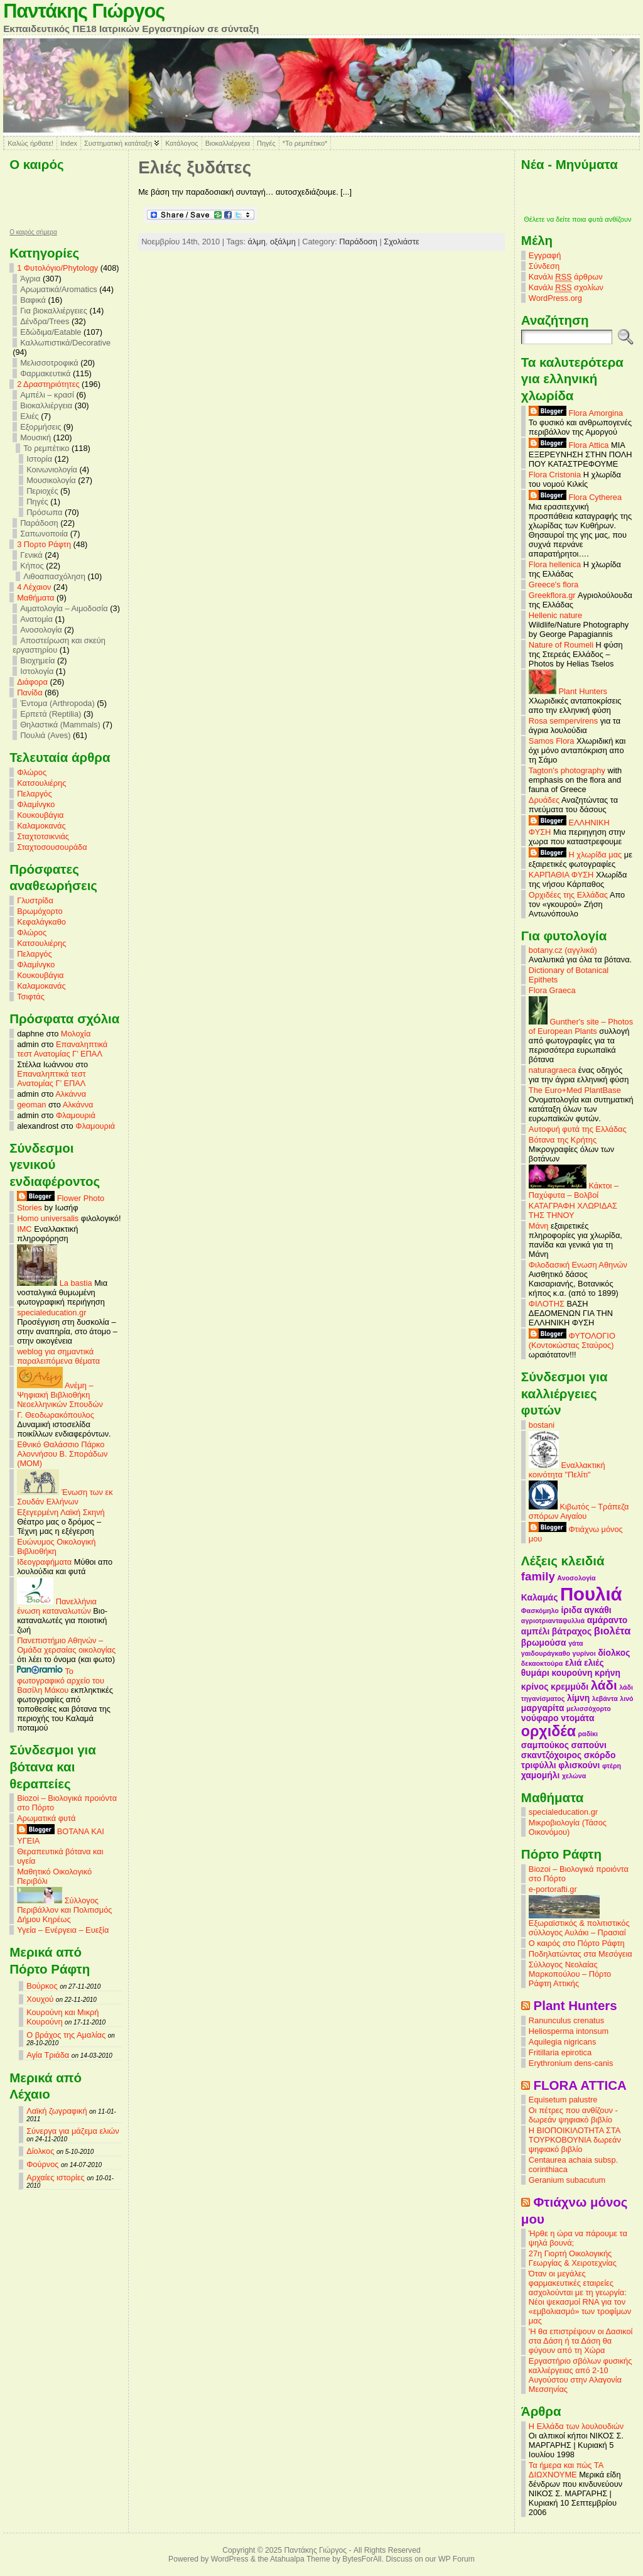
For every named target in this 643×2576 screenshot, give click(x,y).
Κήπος (32, 565)
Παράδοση (39, 523)
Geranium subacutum (567, 2180)
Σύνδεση (544, 266)
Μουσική (35, 437)
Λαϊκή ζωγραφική (56, 2111)
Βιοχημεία (37, 660)
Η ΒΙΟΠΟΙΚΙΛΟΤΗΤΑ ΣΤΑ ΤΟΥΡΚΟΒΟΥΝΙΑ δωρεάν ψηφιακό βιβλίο (575, 2140)
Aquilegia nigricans (562, 2041)
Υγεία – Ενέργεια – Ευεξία (63, 1930)
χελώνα (574, 1776)
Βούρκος (41, 1986)
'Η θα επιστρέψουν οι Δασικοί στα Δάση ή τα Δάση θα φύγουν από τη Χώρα (581, 2341)
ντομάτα (577, 1718)
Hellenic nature (555, 615)
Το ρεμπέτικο (46, 448)
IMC (24, 1229)
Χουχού (39, 1999)
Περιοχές (42, 491)
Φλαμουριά (75, 1115)
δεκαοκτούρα (542, 1663)
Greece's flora (553, 584)
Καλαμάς (539, 1597)
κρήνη (607, 1673)
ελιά (573, 1663)
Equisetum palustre (563, 2099)
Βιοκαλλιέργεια (227, 143)
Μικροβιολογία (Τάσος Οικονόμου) (568, 1827)
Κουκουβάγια (40, 815)
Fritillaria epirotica (560, 2052)
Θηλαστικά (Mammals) (60, 724)
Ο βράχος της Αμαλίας (65, 2035)
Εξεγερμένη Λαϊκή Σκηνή (61, 1512)
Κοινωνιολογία (51, 469)
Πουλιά (591, 1594)
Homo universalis (47, 1218)
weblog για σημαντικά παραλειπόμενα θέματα (58, 1356)
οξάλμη (283, 241)
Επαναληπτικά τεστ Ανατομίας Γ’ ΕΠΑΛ (62, 1049)
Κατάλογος (181, 143)
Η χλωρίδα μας (575, 854)
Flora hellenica (555, 564)
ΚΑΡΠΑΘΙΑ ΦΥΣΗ (561, 874)
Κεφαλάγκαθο (41, 922)
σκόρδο (600, 1755)
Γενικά (31, 555)
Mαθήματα (35, 597)
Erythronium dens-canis (571, 2063)
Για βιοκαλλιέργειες (53, 310)
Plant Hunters (568, 691)
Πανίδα (29, 692)
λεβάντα (605, 1698)
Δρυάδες (544, 800)
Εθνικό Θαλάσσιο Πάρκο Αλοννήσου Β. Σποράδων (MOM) (62, 1454)
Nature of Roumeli (561, 644)
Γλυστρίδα (35, 900)
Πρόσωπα (44, 512)
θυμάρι (535, 1673)
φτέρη (611, 1765)
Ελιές (29, 416)
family (538, 1576)
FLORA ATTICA (580, 2085)
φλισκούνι (579, 1765)
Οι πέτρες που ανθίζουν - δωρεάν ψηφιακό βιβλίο (573, 2115)
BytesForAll (361, 2559)
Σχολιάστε (401, 241)
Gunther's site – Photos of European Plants (581, 1026)
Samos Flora (552, 741)
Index (68, 143)
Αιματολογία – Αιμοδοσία (64, 608)
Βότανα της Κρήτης (563, 1139)
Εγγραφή (545, 255)
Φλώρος (31, 772)
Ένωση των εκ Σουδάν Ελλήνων (64, 1496)
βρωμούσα (543, 1643)
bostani (541, 1425)
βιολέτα (612, 1631)
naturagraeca (552, 1070)
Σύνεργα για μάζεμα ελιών (72, 2131)
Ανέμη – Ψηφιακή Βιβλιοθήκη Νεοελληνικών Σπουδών (60, 1395)
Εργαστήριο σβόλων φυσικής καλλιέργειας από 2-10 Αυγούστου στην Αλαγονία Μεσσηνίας (580, 2375)
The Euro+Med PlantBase (575, 1090)
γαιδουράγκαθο (545, 1653)
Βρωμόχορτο (40, 911)
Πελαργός (34, 793)
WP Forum (456, 2559)
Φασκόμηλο (540, 1610)
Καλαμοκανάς (41, 825)
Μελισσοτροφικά (49, 362)
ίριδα (571, 1610)
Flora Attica (569, 445)
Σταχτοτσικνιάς (43, 836)
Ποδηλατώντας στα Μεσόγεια (580, 1954)
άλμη (257, 241)
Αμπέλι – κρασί (47, 394)
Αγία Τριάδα (47, 2055)
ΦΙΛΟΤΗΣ (547, 1303)
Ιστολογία (36, 671)
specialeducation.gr (51, 1312)
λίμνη (578, 1698)
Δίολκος (40, 2151)
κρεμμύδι (569, 1687)
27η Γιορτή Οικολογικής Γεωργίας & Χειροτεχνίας (573, 2258)
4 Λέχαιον (34, 587)
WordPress (230, 2559)
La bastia (54, 1283)
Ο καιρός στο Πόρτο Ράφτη (577, 1943)
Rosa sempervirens (563, 721)
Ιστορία (39, 459)
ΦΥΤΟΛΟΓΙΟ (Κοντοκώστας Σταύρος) (572, 1340)
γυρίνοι (584, 1653)
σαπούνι (589, 1745)
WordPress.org (555, 298)
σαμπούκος (545, 1745)
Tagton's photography (567, 770)
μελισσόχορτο (588, 1708)
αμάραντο (607, 1620)
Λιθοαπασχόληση (54, 576)
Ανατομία (36, 619)
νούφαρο (540, 1718)
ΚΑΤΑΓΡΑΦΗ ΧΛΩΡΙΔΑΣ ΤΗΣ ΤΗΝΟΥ (573, 1210)
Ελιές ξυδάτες (194, 167)
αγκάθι (597, 1610)
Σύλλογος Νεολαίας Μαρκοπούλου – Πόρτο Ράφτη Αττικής (570, 1974)
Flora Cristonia (555, 474)
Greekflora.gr (552, 595)
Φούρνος (42, 2164)
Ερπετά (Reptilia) (50, 714)
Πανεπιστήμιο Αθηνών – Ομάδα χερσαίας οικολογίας (66, 1645)
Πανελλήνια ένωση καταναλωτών (57, 1606)
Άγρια (30, 278)
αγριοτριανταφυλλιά (553, 1620)
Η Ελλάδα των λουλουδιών (576, 2426)
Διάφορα (32, 682)
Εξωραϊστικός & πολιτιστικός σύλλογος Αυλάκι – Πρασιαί (579, 1924)
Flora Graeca (552, 990)
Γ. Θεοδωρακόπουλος (55, 1415)
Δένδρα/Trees (44, 321)
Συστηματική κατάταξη (118, 143)
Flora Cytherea (575, 497)
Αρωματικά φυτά (46, 1818)
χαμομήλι (540, 1775)
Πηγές (266, 143)
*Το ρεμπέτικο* (305, 143)
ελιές (594, 1663)
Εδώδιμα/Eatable (50, 332)
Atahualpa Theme (300, 2559)
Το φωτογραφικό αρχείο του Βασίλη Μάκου (60, 1680)
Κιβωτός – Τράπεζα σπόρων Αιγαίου (579, 1511)
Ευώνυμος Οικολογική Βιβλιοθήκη (56, 1546)
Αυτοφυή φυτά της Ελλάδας (578, 1129)
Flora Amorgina (576, 413)
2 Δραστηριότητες (48, 384)
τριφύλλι (538, 1765)
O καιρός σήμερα (33, 232)
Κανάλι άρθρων (566, 277)
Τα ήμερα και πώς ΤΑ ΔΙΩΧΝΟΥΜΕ (566, 2469)
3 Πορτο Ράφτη (44, 544)
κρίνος (535, 1687)
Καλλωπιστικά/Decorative (65, 342)
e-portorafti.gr (553, 1889)
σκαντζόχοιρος (551, 1755)
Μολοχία (75, 1033)
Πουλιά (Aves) (45, 735)
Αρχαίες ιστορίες (55, 2177)
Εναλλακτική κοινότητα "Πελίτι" (567, 1469)
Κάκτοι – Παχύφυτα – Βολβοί (574, 1190)
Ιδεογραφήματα (44, 1562)
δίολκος (614, 1653)
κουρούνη (571, 1673)
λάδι (604, 1685)
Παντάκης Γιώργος (84, 11)
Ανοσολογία (41, 629)
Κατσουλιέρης (41, 783)
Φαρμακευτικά (45, 373)
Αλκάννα (70, 1094)
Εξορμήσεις (40, 427)
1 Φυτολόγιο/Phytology (57, 268)
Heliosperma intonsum (568, 2031)
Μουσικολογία (51, 480)
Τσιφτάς (31, 996)
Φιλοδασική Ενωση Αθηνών (578, 1264)
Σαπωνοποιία (44, 533)
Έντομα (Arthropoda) (57, 703)
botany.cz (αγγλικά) (563, 950)
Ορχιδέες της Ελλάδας (568, 894)
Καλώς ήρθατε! (30, 143)
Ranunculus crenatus (566, 2020)
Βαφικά (33, 300)
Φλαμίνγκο (36, 804)
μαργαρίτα (543, 1708)
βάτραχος (572, 1631)
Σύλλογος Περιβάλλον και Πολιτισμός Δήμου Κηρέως (64, 1910)
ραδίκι (588, 1733)
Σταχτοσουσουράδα (52, 847)
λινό (626, 1698)
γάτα (575, 1643)
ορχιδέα (548, 1731)
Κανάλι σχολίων (566, 288)
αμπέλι (535, 1631)
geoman (31, 1104)
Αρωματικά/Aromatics (58, 289)
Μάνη (539, 1226)
